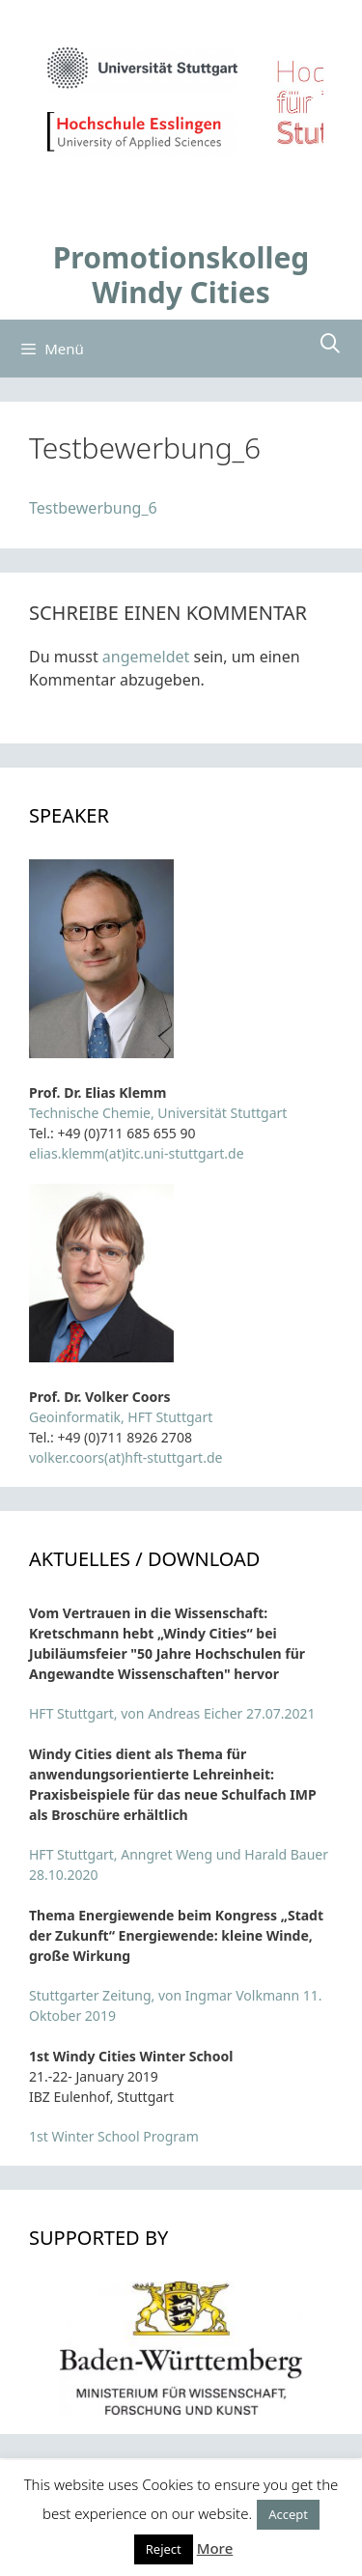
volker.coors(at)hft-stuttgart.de (125, 1457)
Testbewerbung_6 (93, 507)
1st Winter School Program (114, 2136)
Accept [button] (288, 2514)
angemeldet (145, 656)
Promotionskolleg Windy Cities (181, 275)
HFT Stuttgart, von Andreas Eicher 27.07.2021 (172, 1713)
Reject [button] (163, 2549)
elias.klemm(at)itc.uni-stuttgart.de (136, 1153)
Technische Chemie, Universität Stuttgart (158, 1113)
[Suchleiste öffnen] (330, 344)
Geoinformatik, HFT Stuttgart (120, 1417)
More (215, 2548)
